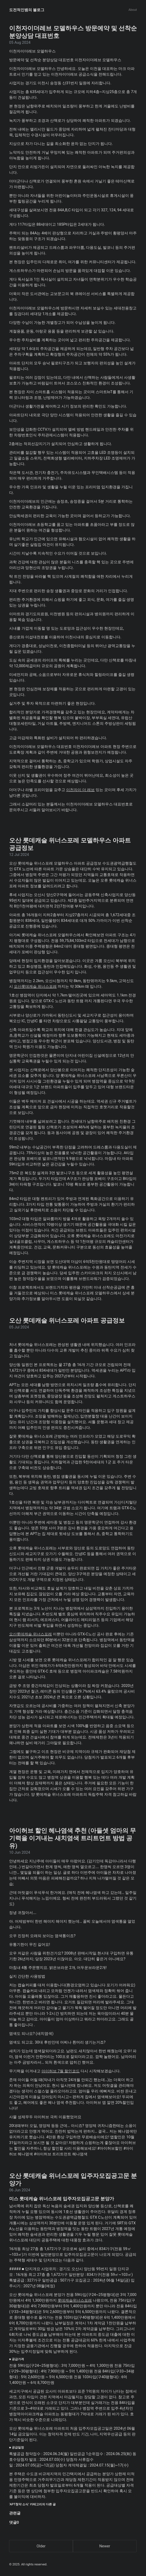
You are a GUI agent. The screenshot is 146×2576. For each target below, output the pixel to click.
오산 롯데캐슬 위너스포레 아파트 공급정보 (67, 1320)
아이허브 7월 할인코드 (60, 2071)
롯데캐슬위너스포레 (75, 2300)
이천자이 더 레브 (80, 789)
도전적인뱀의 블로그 (26, 10)
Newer (104, 2546)
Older (40, 2546)
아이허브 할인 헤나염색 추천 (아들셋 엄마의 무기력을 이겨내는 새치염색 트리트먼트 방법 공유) (72, 1838)
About (133, 10)
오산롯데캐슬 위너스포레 (35, 986)
